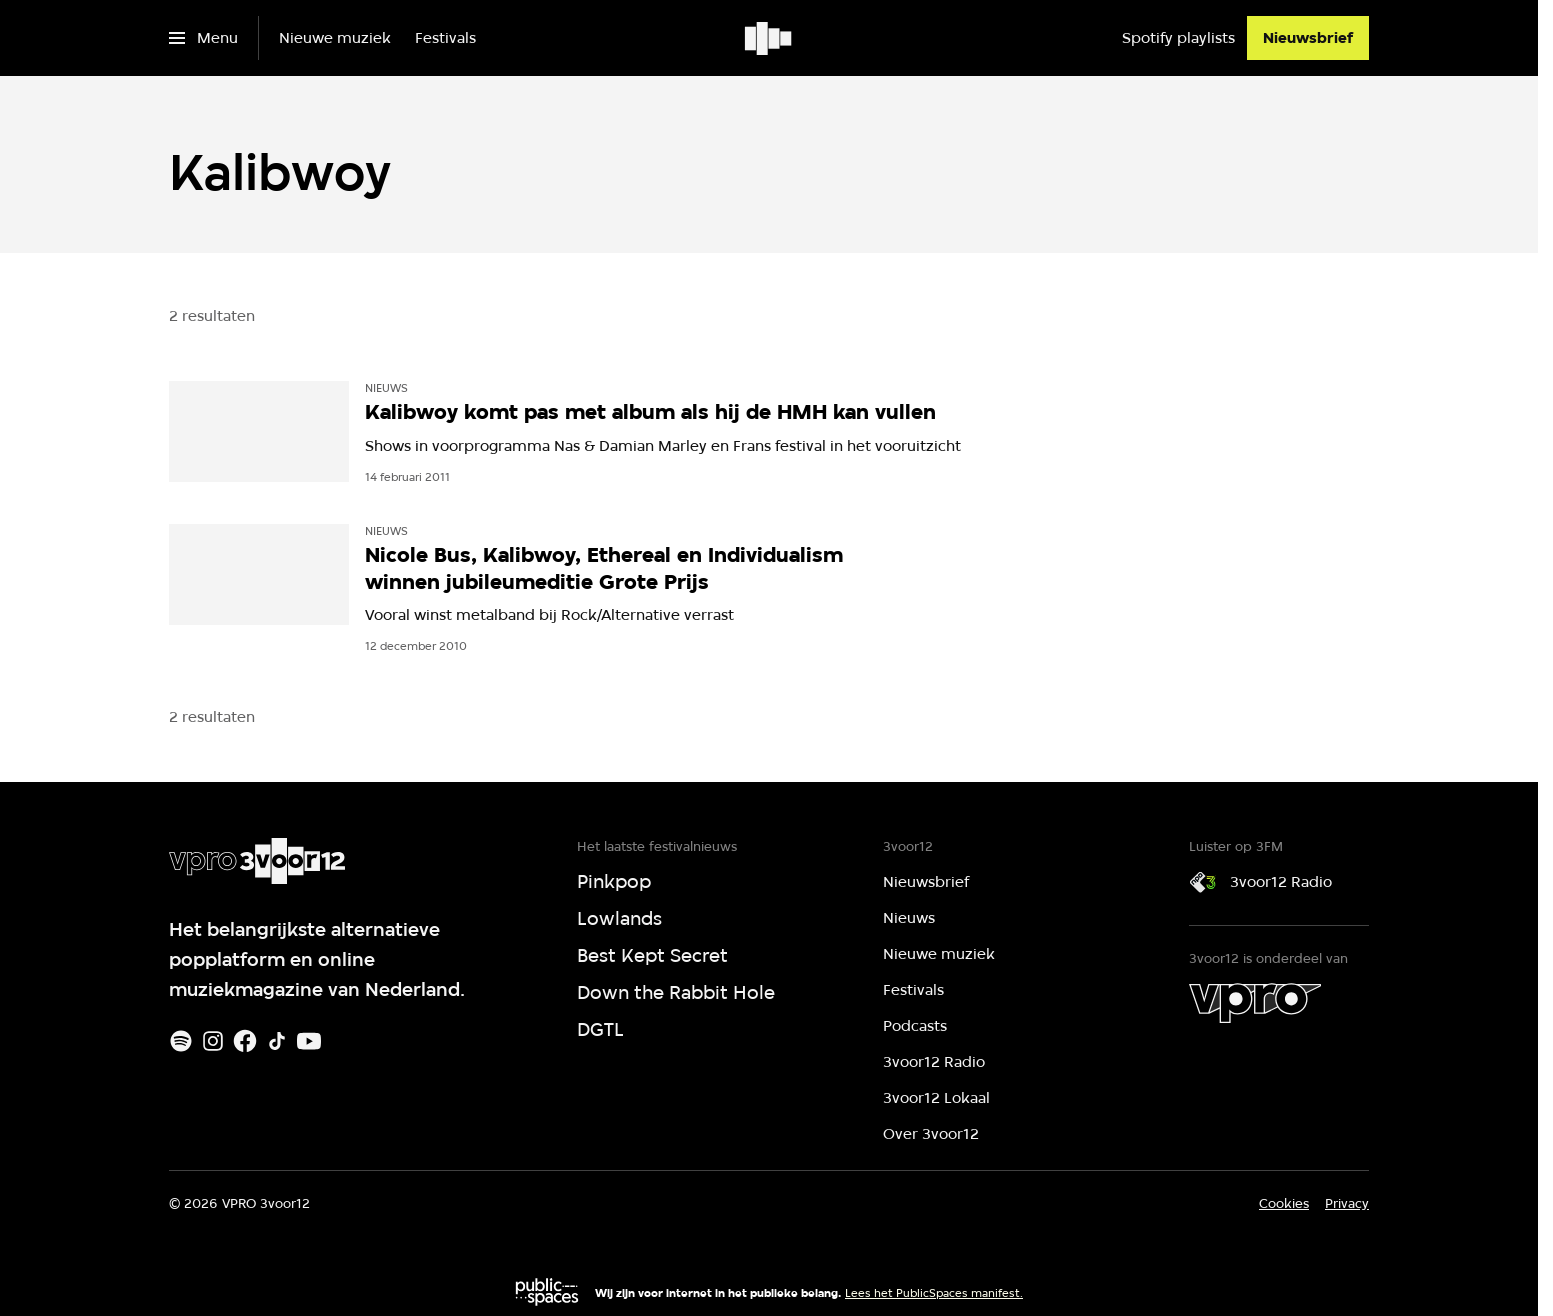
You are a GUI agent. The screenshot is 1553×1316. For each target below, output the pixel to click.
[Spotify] (181, 1041)
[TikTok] (277, 1041)
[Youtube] (309, 1041)
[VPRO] (1255, 1003)
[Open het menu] (203, 38)
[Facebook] (245, 1041)
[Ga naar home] (769, 38)
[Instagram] (213, 1041)
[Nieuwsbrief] (1308, 38)
